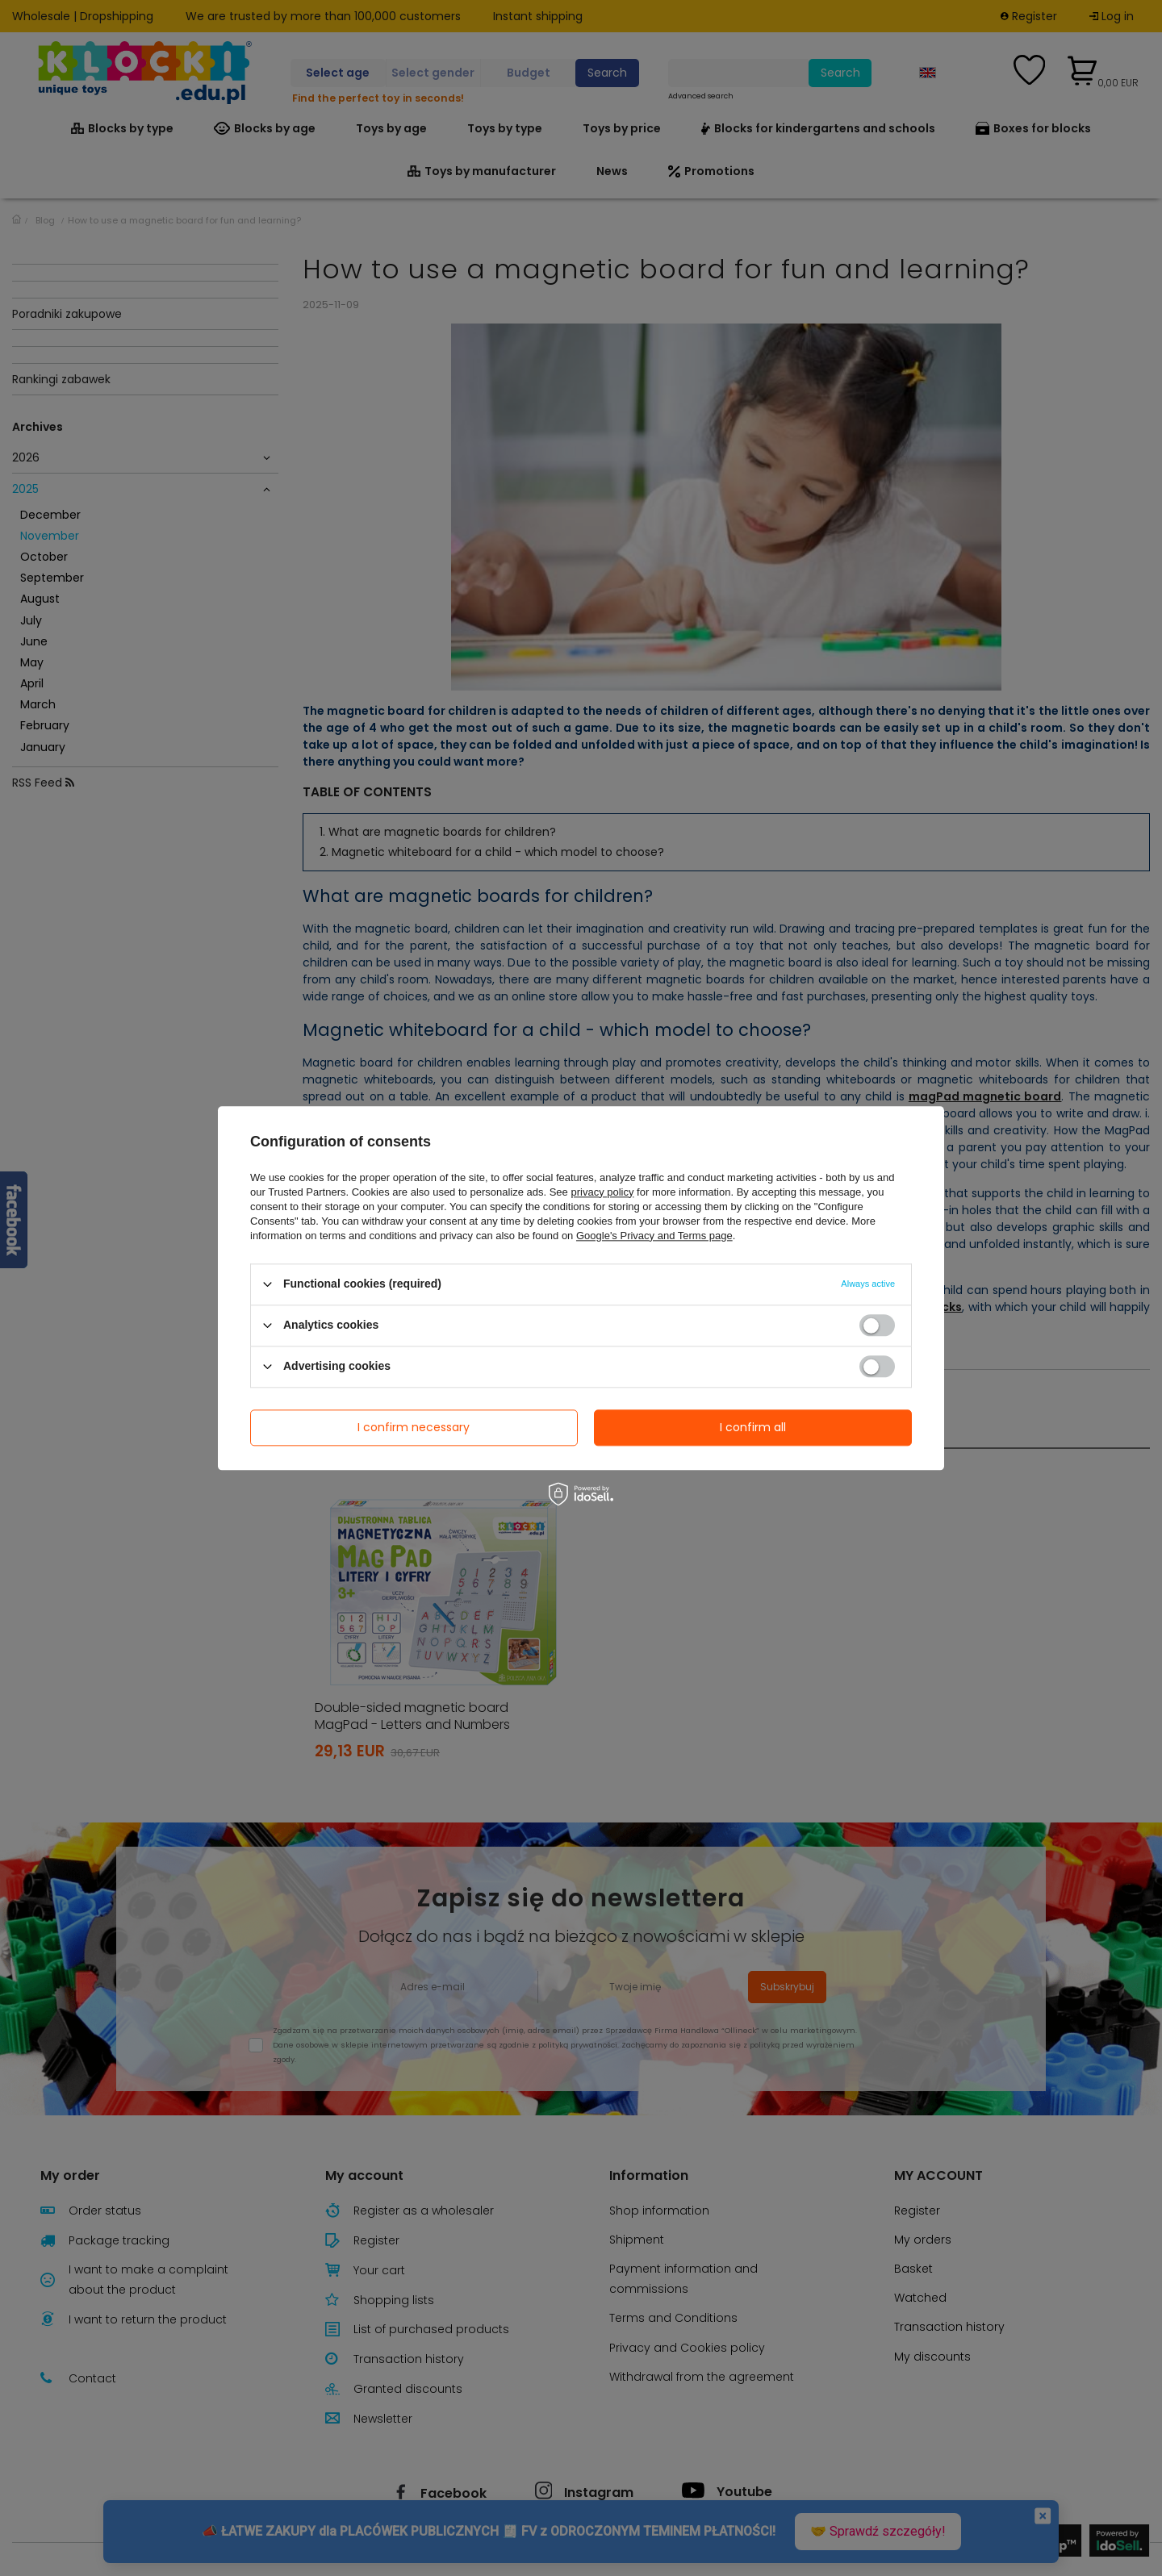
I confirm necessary (413, 1427)
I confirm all (753, 1427)
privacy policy (602, 1192)
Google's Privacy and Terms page (654, 1236)
